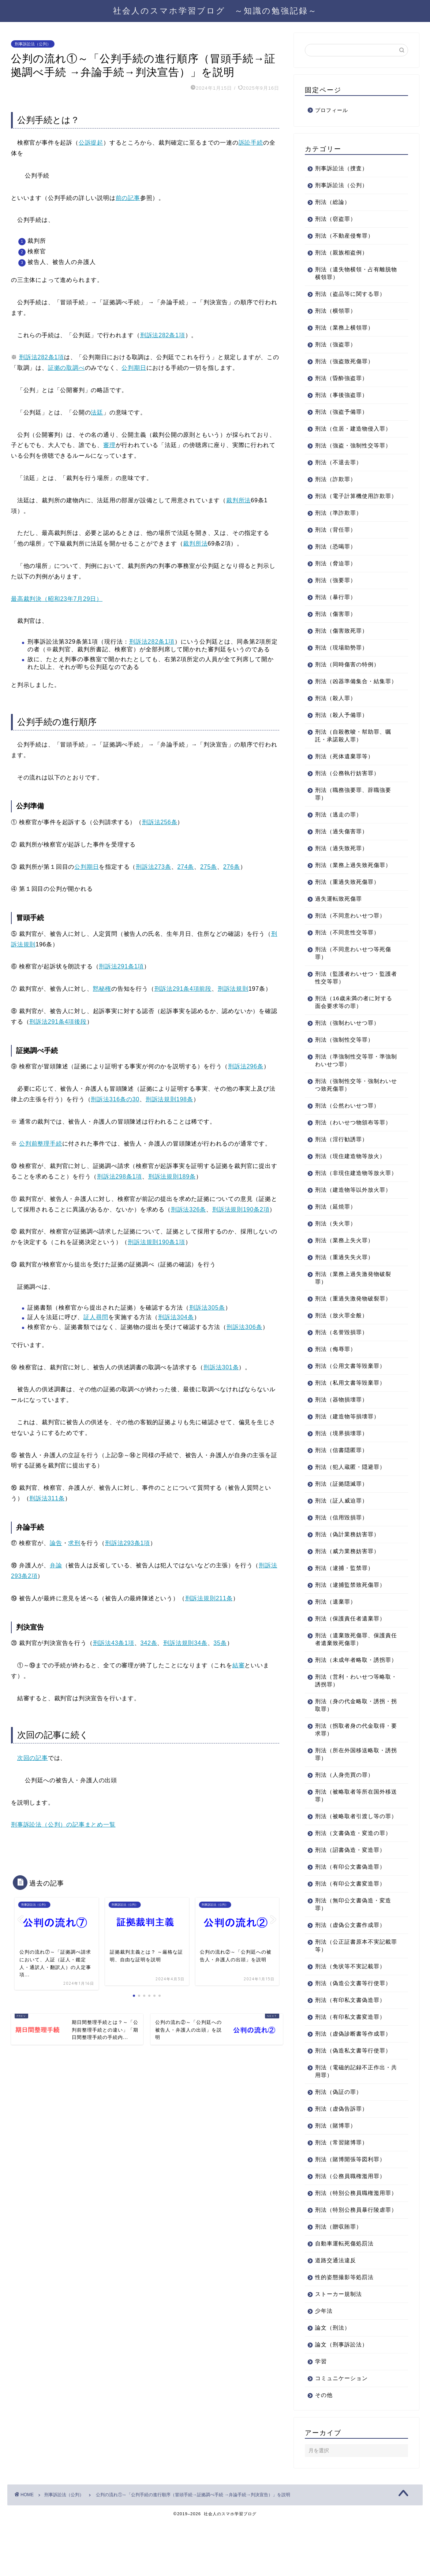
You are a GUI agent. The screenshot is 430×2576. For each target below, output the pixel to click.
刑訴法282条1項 (162, 335)
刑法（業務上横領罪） (344, 327)
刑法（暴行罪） (335, 605)
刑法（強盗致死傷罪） (344, 361)
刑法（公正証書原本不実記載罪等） (353, 1984)
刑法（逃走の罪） (338, 830)
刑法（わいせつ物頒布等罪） (353, 1138)
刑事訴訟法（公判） (33, 44)
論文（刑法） (332, 2381)
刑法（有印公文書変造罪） (350, 1922)
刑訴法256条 (159, 822)
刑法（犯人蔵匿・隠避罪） (350, 1490)
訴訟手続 (251, 142)
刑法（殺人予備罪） (341, 730)
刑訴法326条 (188, 1209)
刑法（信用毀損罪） (341, 1540)
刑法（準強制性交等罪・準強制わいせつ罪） (353, 1076)
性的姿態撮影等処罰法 (344, 2331)
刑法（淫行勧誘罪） (341, 1154)
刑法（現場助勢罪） (341, 655)
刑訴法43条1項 (113, 1643)
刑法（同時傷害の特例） (347, 672)
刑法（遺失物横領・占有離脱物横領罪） (353, 273)
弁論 (56, 1565)
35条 (220, 1643)
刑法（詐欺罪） (335, 479)
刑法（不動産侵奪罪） (344, 235)
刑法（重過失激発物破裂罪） (353, 1321)
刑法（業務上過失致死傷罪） (353, 880)
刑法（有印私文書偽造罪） (350, 2038)
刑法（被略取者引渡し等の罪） (350, 1851)
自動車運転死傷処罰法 (344, 2297)
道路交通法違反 (335, 2314)
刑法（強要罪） (335, 588)
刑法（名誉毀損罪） (341, 1355)
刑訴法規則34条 (185, 1643)
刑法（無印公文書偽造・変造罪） (353, 1943)
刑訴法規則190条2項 (240, 1209)
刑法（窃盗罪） (335, 219)
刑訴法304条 (176, 1317)
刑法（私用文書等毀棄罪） (350, 1406)
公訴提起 (91, 142)
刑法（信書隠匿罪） (341, 1473)
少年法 (324, 2364)
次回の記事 (32, 1758)
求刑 (74, 1543)
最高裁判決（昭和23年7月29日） (56, 599)
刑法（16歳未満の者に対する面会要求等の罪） (353, 1017)
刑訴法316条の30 (115, 1099)
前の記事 (128, 198)
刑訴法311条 (46, 1498)
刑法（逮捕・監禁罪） (344, 1591)
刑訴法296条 (245, 1066)
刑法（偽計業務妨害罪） (347, 1557)
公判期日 (133, 368)
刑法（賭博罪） (335, 2164)
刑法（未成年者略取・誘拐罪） (350, 1687)
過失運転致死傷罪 (338, 914)
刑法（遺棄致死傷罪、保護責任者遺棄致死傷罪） (353, 1662)
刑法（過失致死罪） (341, 863)
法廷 (97, 412)
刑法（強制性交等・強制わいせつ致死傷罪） (353, 1100)
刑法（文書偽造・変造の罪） (353, 1871)
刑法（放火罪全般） (341, 1338)
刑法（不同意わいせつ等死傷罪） (353, 968)
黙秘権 (102, 989)
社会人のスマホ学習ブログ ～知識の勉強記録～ (215, 10)
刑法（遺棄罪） (335, 1625)
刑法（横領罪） (335, 311)
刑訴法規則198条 (169, 1099)
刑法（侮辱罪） (335, 1372)
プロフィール (331, 110)
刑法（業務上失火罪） (344, 1263)
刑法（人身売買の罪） (344, 1805)
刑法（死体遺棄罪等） (344, 771)
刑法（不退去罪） (338, 462)
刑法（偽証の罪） (338, 2130)
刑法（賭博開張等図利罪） (350, 2198)
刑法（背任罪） (335, 537)
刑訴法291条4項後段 (57, 1022)
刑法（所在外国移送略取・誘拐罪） (353, 1785)
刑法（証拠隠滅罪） (341, 1507)
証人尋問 (95, 1317)
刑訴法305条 (207, 1307)
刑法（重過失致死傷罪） (347, 897)
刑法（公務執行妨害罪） (347, 788)
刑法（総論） (332, 202)
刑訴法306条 (244, 1327)
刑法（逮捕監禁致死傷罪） (350, 1608)
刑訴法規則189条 (172, 1176)
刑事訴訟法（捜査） (341, 168)
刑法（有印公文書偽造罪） (350, 1905)
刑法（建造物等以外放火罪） (353, 1213)
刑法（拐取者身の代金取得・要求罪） (353, 1760)
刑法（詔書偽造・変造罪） (350, 1888)
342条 (149, 1643)
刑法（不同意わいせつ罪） (350, 931)
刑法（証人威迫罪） (341, 1523)
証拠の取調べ (66, 368)
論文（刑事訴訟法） (341, 2398)
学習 (321, 2415)
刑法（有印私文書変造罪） (350, 2055)
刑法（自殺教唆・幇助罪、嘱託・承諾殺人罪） (353, 751)
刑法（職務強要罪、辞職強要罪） (353, 809)
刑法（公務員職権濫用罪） (350, 2214)
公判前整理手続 (40, 1143)
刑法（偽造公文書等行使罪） (353, 2021)
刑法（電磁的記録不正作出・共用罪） (353, 2110)
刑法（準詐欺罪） (338, 520)
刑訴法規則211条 (209, 1598)
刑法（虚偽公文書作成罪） (350, 1963)
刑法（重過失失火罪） (344, 1280)
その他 (324, 2449)
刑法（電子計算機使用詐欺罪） (350, 500)
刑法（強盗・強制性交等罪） (353, 445)
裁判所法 (238, 500)
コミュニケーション (341, 2432)
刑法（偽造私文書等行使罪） (353, 2089)
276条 (231, 867)
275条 (208, 867)
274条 (185, 867)
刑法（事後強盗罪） (341, 395)
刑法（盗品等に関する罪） (350, 294)
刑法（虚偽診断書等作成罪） (353, 2072)
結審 (238, 1665)
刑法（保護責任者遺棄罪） (350, 1641)
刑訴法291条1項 (121, 966)
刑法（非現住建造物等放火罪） (350, 1192)
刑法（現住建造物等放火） (350, 1171)
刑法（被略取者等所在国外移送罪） (353, 1826)
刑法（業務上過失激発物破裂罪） (353, 1301)
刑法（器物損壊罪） (341, 1422)
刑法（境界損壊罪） (341, 1456)
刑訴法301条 (221, 1367)
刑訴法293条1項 (127, 1543)
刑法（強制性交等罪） (344, 1055)
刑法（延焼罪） (335, 1229)
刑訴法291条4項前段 (183, 989)
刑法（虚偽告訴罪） (341, 2147)
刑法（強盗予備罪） (341, 412)
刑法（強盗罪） (335, 344)
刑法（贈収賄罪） (338, 2280)
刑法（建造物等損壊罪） (347, 1439)
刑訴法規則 (233, 989)
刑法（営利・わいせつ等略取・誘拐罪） (350, 1711)
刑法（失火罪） (335, 1246)
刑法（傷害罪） (335, 621)
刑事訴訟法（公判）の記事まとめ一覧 (63, 1824)
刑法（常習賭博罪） (341, 2181)
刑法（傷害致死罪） (341, 638)
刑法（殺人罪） (335, 713)
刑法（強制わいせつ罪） (347, 1038)
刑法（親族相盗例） (341, 252)
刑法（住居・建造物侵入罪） (353, 428)
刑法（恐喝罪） (335, 554)
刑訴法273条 (153, 867)
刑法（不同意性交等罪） (347, 948)
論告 (56, 1543)
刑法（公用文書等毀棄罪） (350, 1389)
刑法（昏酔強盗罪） (341, 378)
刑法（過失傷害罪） (341, 847)
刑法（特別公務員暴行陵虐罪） (350, 2260)
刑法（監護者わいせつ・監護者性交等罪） (353, 993)
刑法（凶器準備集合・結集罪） (350, 693)
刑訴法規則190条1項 (156, 1242)
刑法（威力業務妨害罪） (347, 1574)
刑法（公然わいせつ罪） (347, 1121)
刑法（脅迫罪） (335, 571)
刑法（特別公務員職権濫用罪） (350, 2235)
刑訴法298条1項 (119, 1176)
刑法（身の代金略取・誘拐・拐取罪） (353, 1736)
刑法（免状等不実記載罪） (350, 2005)
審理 (109, 445)
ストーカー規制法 (338, 2348)
